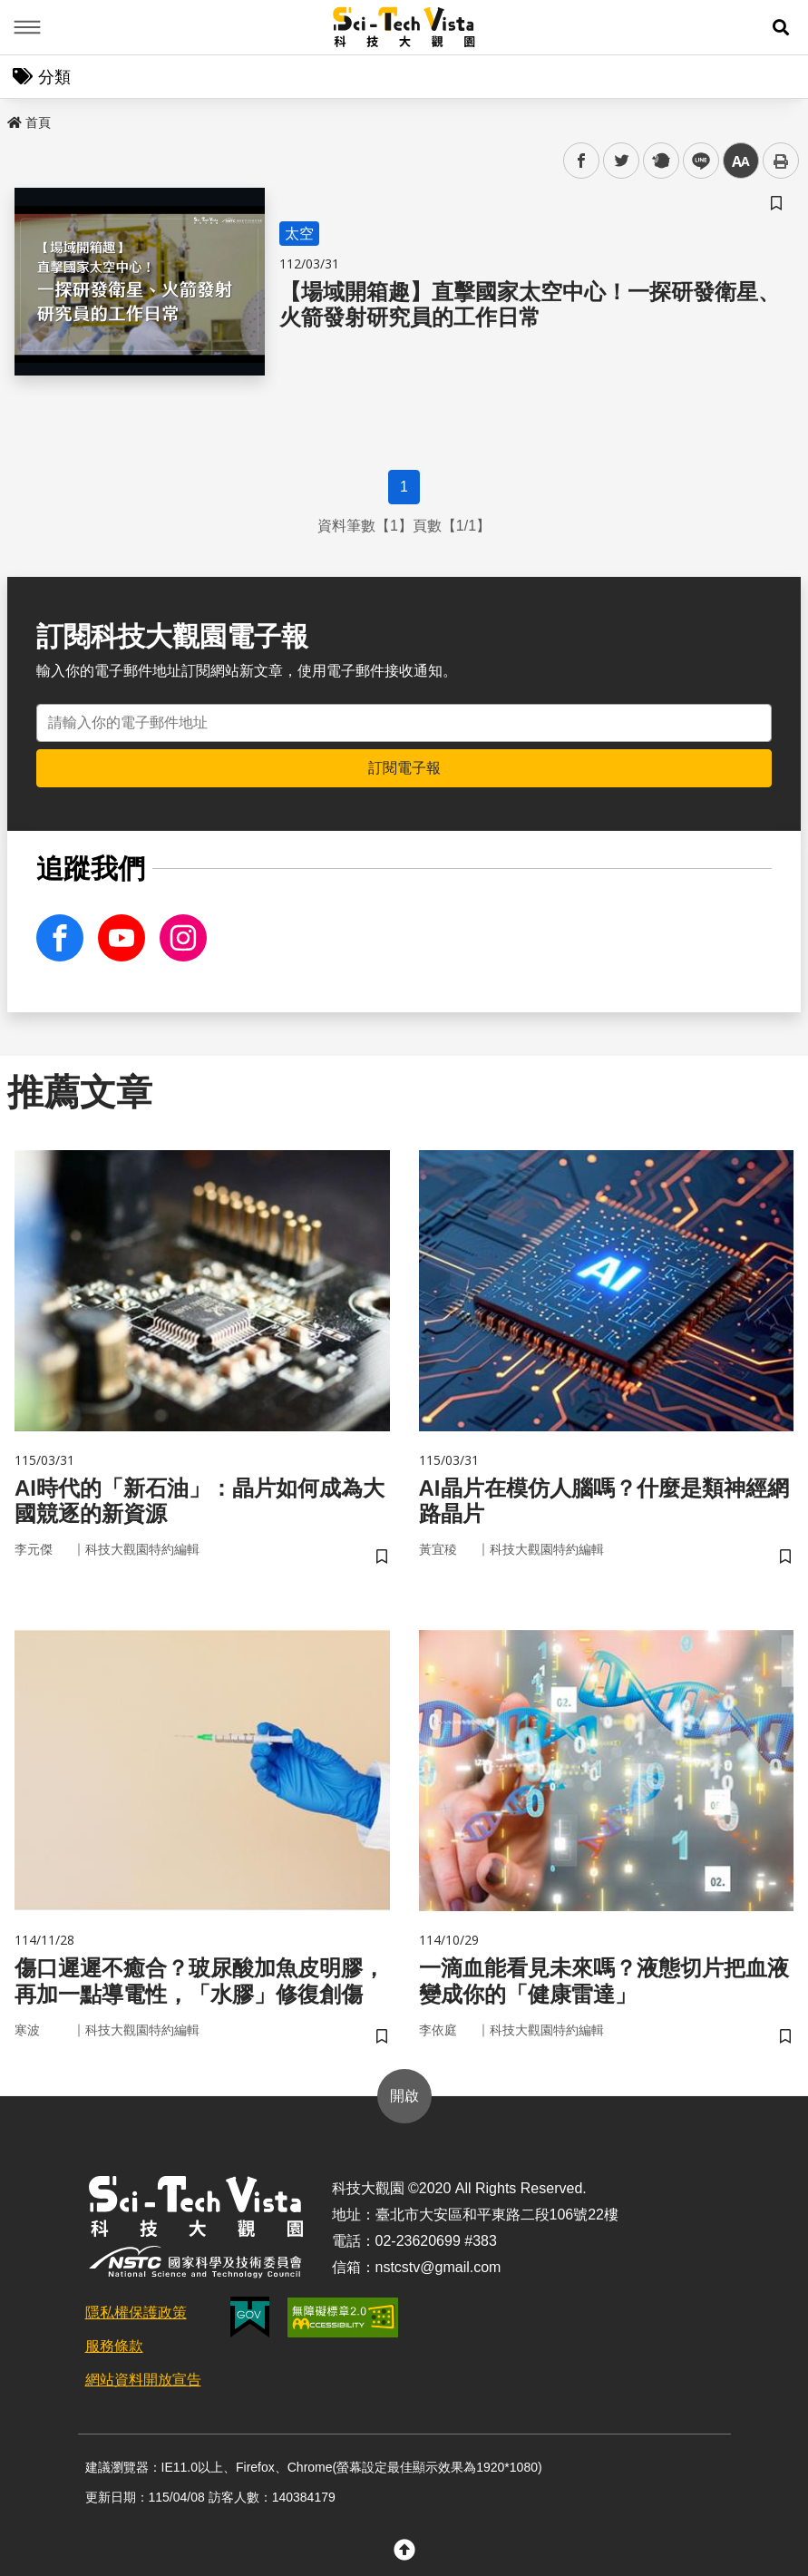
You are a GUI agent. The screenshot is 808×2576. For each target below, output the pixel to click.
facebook (581, 161)
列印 (781, 160)
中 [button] (741, 161)
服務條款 (114, 2346)
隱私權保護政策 (136, 2312)
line (695, 161)
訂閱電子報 (404, 768)
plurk (660, 161)
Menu (27, 27)
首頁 (29, 122)
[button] (781, 27)
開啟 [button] (404, 2095)
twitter (621, 161)
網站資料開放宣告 (143, 2379)
